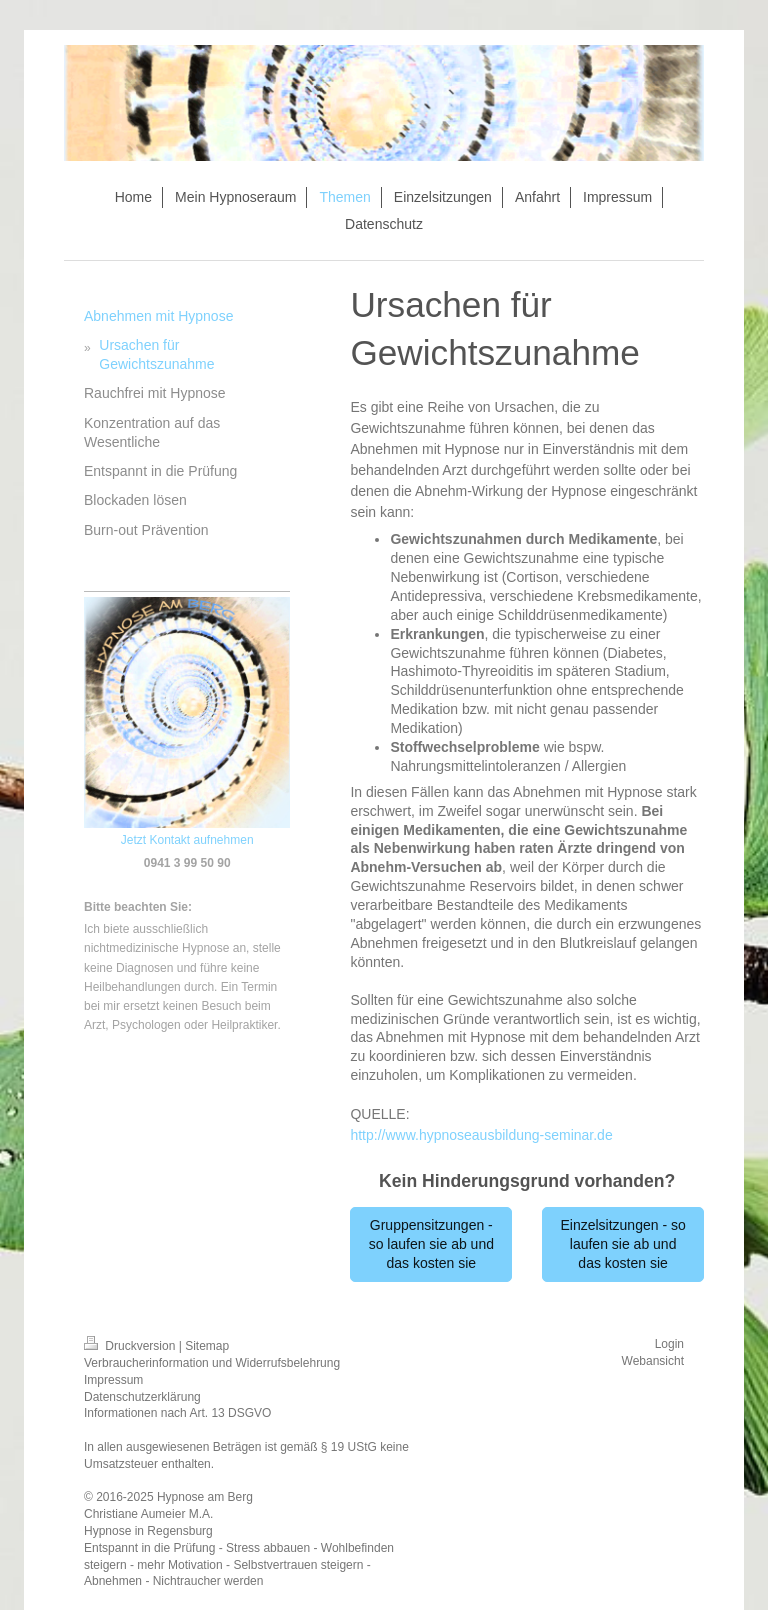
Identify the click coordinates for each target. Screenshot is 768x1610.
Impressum (113, 1380)
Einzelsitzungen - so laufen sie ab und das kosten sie (622, 1244)
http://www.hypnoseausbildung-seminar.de (481, 1135)
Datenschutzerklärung (142, 1397)
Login (669, 1344)
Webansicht (653, 1361)
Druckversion (131, 1346)
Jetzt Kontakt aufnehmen (187, 840)
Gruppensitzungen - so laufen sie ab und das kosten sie (431, 1244)
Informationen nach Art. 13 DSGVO (177, 1413)
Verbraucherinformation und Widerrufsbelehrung (212, 1363)
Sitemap (207, 1346)
